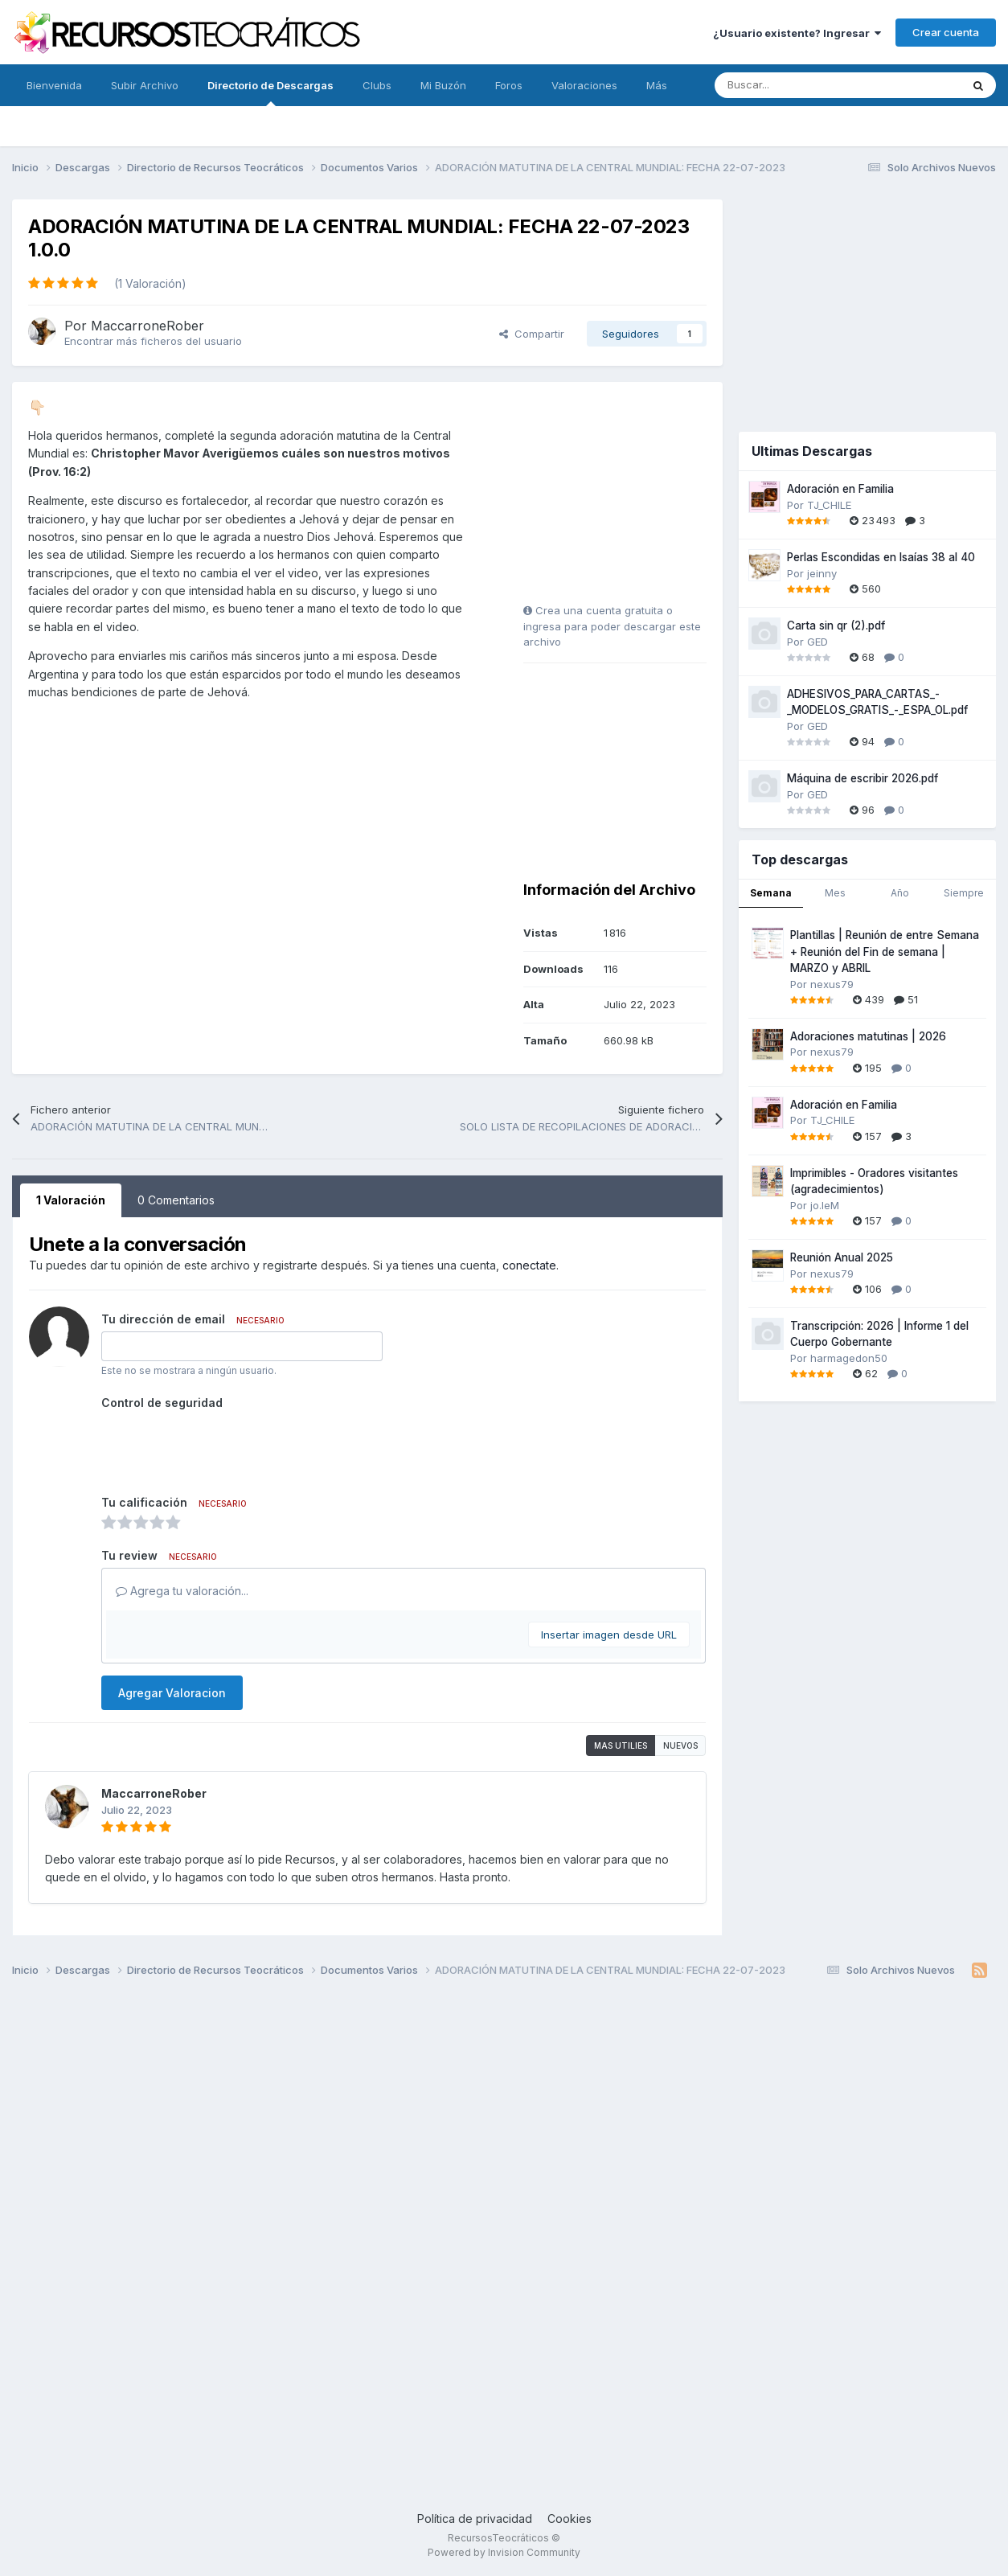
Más (656, 85)
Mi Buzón (443, 85)
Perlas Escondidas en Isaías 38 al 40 (881, 557)
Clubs (377, 85)
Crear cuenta (945, 32)
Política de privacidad (474, 2518)
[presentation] (223, 1446)
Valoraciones (584, 85)
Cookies (569, 2518)
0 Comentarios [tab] (176, 1200)
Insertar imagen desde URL (609, 1634)
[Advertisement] (623, 498)
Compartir (531, 333)
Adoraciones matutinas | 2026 (868, 1036)
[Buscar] (802, 85)
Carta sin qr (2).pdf (836, 625)
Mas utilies (620, 1745)
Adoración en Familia (840, 488)
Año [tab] (900, 893)
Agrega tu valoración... (182, 1591)
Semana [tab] (771, 893)
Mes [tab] (835, 893)
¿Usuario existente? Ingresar (797, 33)
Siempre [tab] (964, 893)
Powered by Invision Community (504, 2552)
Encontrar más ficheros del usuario (153, 340)
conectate (529, 1265)
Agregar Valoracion (172, 1693)
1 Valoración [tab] (70, 1200)
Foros (508, 85)
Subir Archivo (144, 85)
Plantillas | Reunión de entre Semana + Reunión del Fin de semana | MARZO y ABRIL (884, 951)
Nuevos (680, 1745)
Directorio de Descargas (270, 92)
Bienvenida (54, 85)
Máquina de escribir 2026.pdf (862, 778)
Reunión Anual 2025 (841, 1257)
